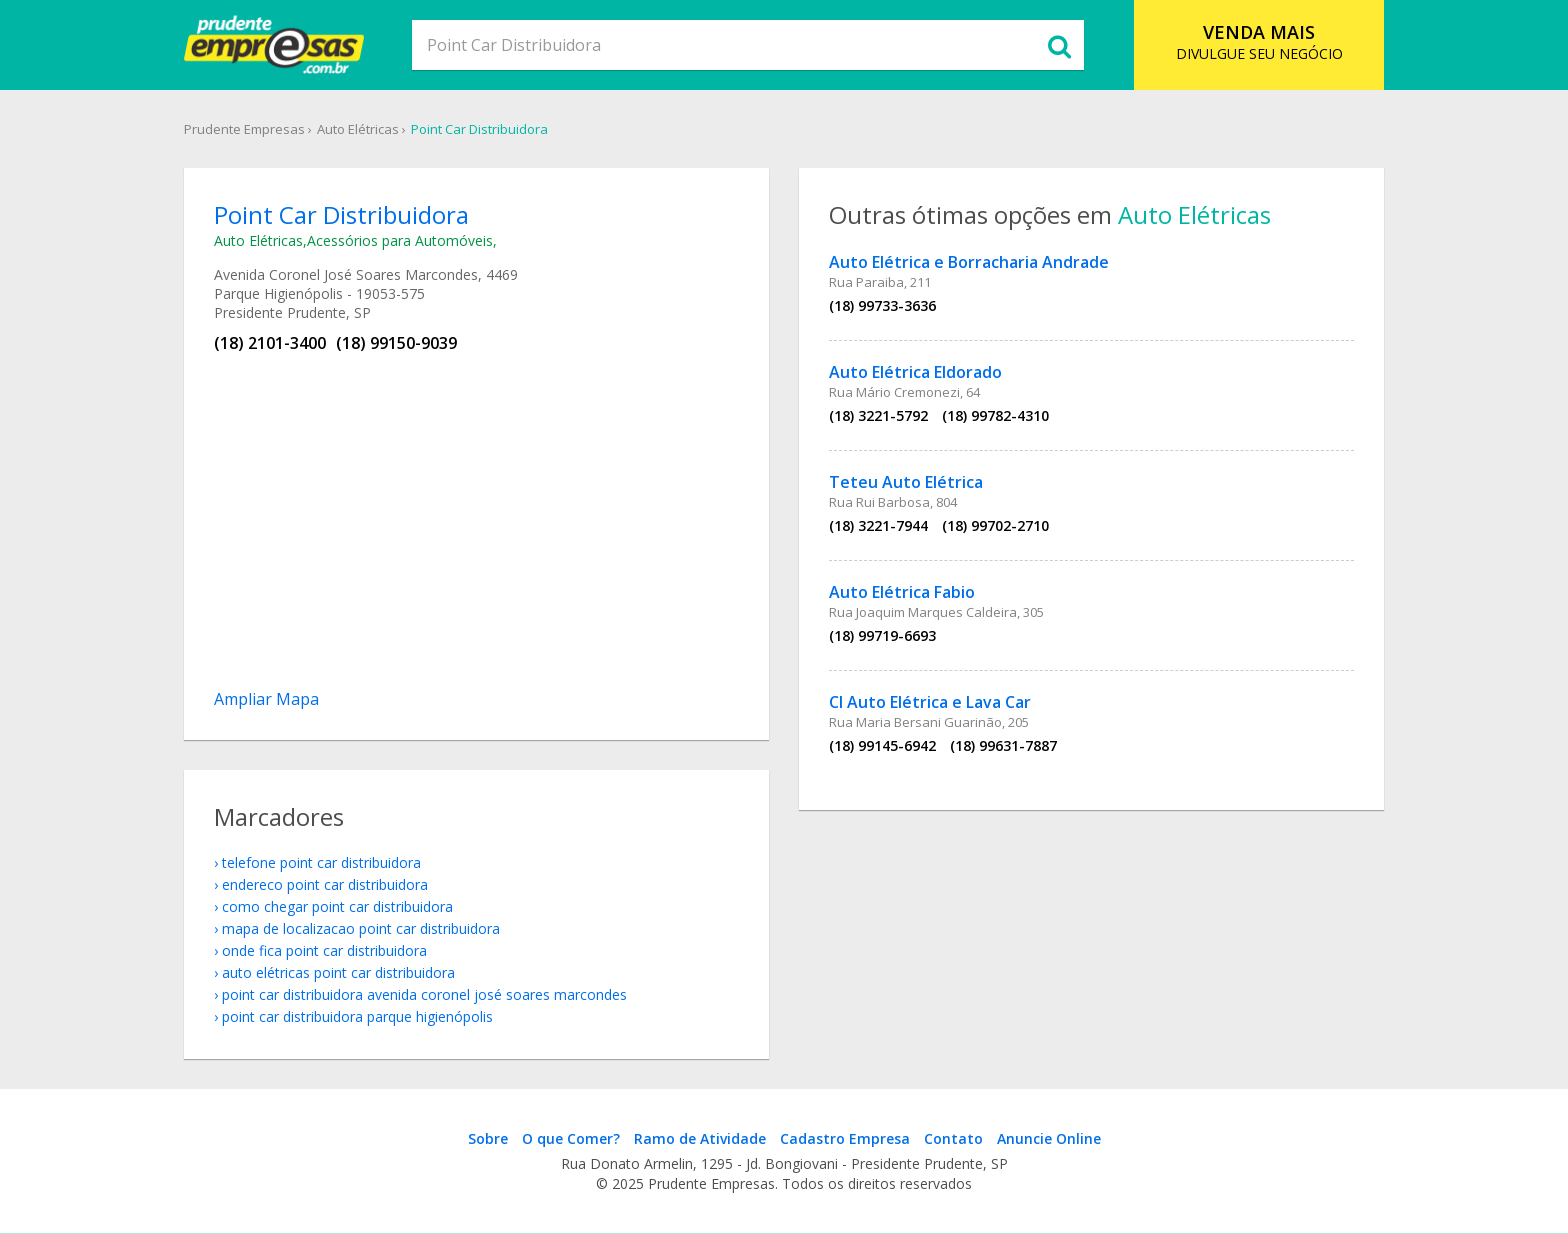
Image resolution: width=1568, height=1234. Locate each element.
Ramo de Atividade (700, 1138)
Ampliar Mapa (266, 699)
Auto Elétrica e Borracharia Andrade (969, 262)
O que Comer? (571, 1138)
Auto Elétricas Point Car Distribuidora (338, 972)
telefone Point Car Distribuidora (321, 862)
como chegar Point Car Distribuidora (337, 906)
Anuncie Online (1049, 1138)
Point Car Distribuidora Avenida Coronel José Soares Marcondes (424, 994)
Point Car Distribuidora (479, 129)
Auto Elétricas (358, 129)
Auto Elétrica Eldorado (915, 372)
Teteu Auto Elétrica (906, 482)
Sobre (488, 1138)
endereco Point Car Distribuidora (325, 884)
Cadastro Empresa (845, 1138)
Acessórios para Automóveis (400, 240)
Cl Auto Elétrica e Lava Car (930, 702)
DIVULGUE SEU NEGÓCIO (1259, 41)
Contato (953, 1138)
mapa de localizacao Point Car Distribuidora (361, 928)
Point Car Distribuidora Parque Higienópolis (357, 1016)
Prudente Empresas (244, 129)
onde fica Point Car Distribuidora (324, 950)
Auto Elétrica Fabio (902, 592)
